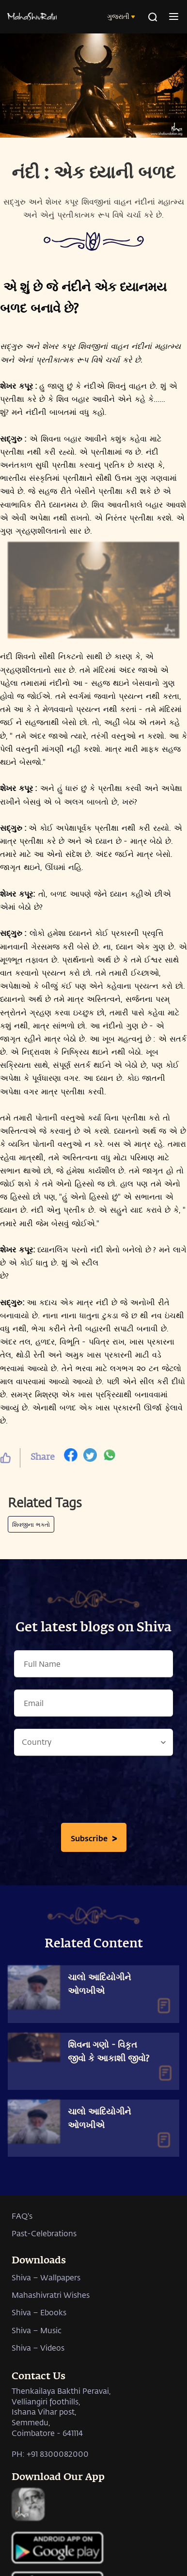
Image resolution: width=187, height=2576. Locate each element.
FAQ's (22, 2216)
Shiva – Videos (38, 2347)
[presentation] (93, 1792)
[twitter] (90, 1457)
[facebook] (71, 1457)
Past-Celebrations (44, 2233)
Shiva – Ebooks (39, 2312)
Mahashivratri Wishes (51, 2295)
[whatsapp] (109, 1457)
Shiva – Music (37, 2330)
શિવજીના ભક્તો (31, 1524)
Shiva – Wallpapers (46, 2277)
